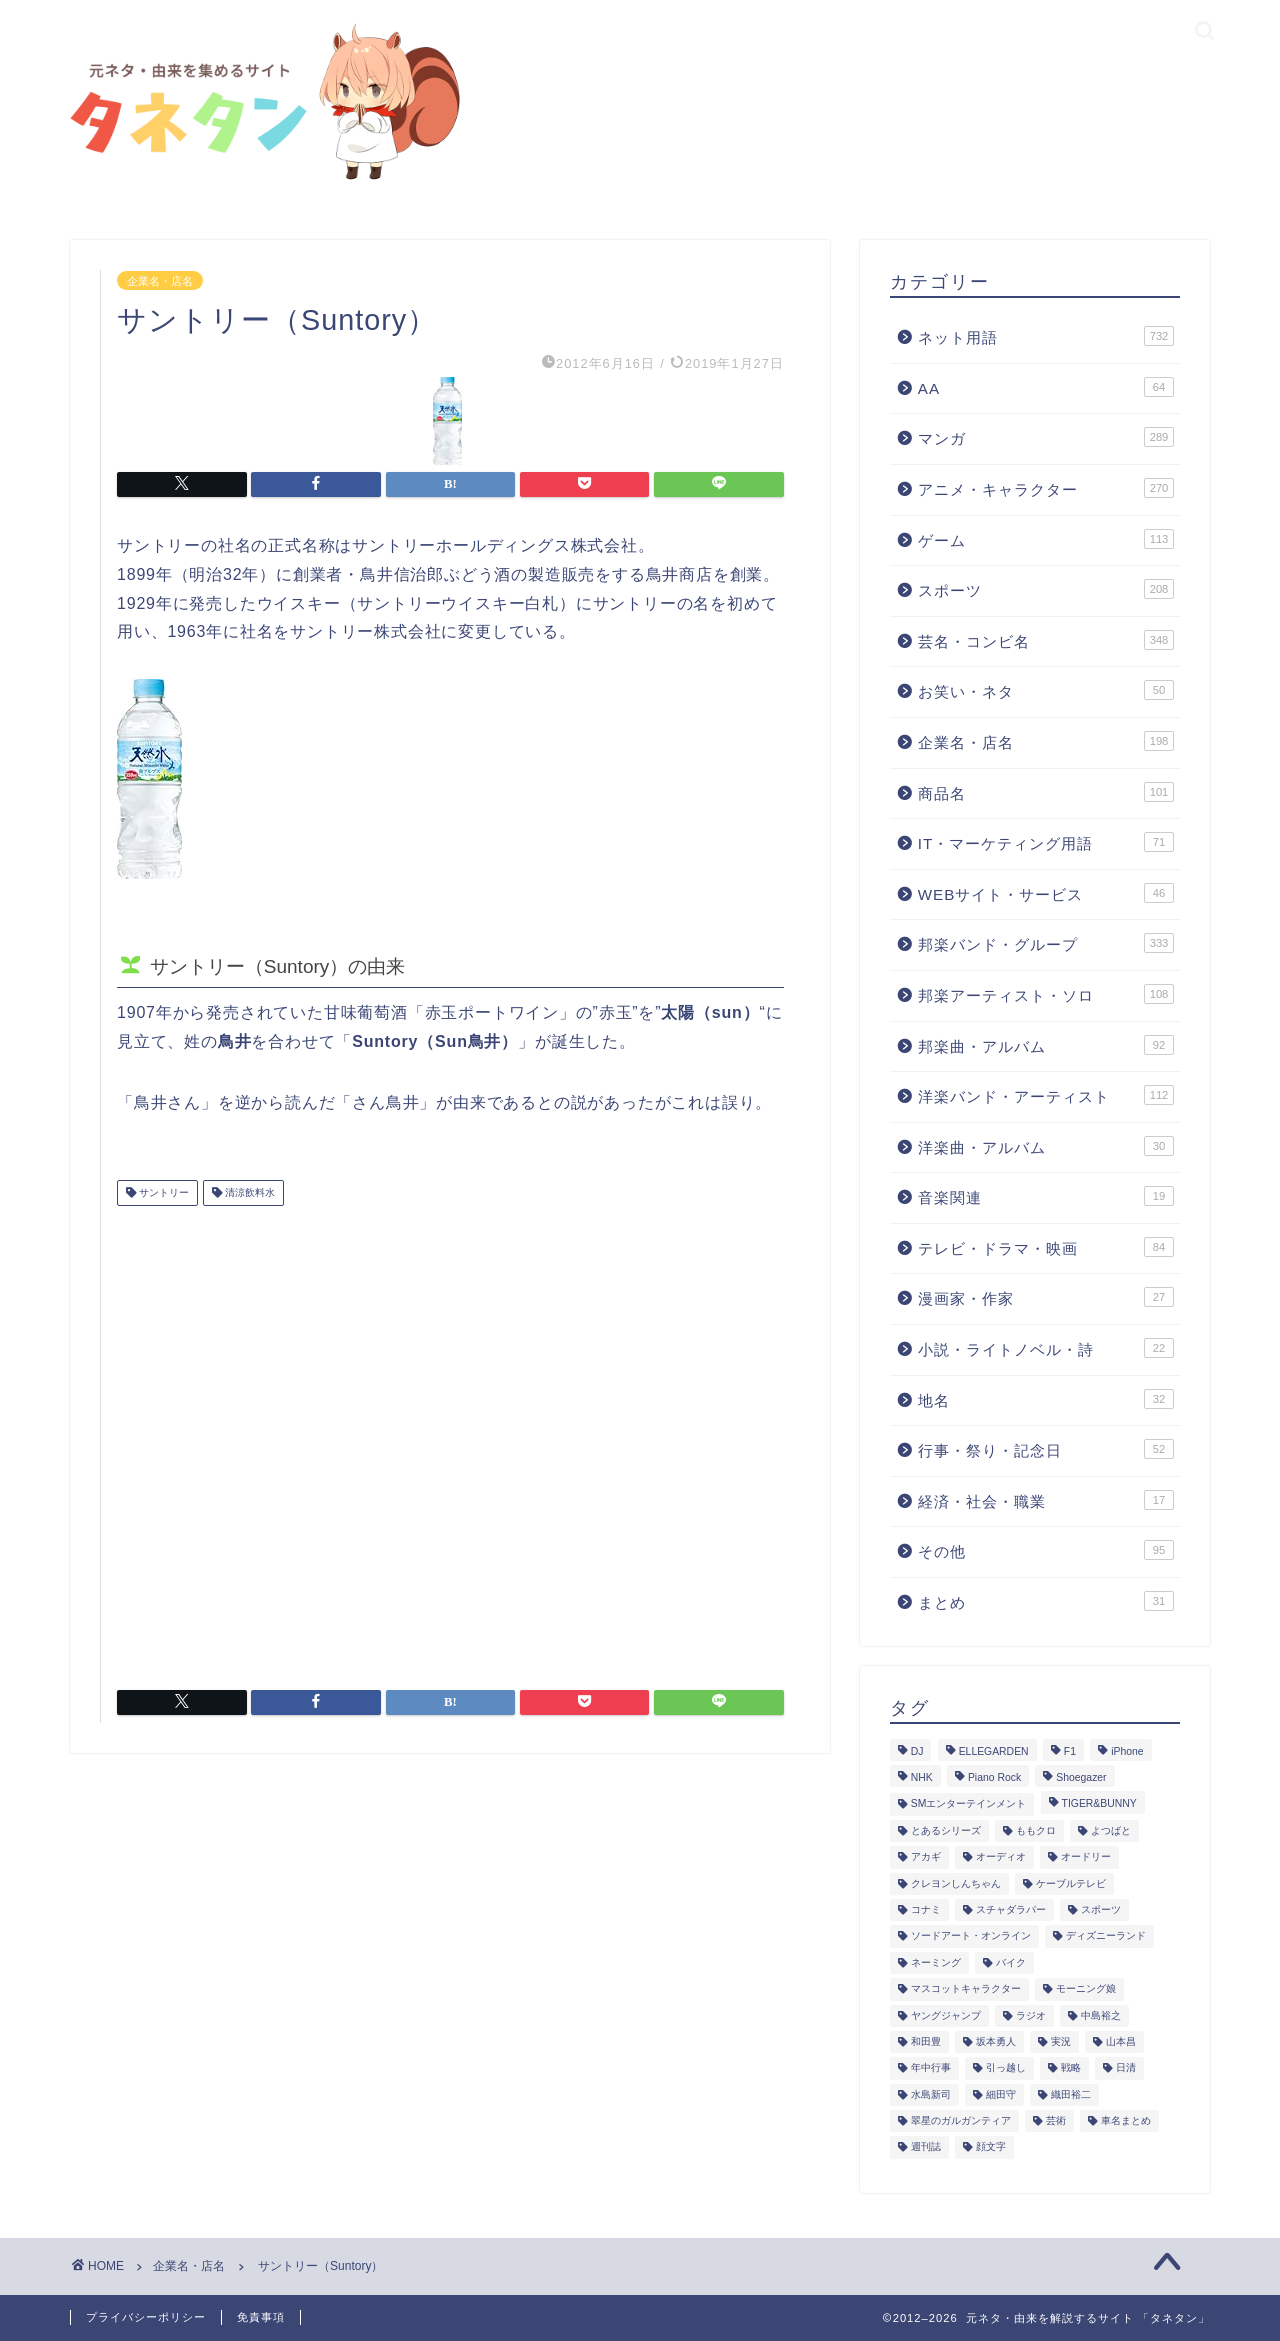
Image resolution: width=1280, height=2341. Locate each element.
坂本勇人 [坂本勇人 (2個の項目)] (996, 2041)
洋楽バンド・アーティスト (1046, 1095)
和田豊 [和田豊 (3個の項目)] (926, 2041)
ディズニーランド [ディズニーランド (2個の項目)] (1106, 1936)
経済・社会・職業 (1046, 1500)
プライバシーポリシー (146, 2317)
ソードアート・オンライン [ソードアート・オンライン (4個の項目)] (971, 1936)
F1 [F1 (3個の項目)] (1070, 1751)
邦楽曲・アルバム (1046, 1045)
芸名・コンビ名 (1046, 640)
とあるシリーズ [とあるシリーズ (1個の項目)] (946, 1830)
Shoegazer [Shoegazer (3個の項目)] (1081, 1777)
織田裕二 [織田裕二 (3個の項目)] (1071, 2094)
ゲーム (1046, 539)
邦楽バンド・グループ (1046, 943)
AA (1046, 387)
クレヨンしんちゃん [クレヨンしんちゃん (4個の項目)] (956, 1883)
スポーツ (1046, 589)
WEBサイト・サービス (1046, 893)
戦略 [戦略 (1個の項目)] (1071, 2068)
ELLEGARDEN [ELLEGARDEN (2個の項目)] (994, 1751)
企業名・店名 (160, 280)
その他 (1046, 1550)
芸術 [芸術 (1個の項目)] (1056, 2120)
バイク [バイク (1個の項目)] (1011, 1962)
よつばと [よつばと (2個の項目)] (1111, 1830)
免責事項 (261, 2317)
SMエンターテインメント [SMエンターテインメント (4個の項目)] (969, 1804)
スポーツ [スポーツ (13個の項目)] (1101, 1909)
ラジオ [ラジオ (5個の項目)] (1031, 2015)
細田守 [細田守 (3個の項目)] (1001, 2094)
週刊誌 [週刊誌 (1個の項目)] (926, 2147)
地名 (1046, 1399)
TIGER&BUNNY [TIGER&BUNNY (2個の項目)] (1099, 1804)
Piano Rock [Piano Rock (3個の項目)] (994, 1777)
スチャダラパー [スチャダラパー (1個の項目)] (1011, 1909)
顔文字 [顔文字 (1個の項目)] (991, 2147)
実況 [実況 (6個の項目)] (1061, 2041)
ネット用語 (1046, 336)
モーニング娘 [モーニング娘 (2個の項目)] (1086, 1989)
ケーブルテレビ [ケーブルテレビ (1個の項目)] (1071, 1883)
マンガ (1046, 437)
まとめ (1046, 1601)
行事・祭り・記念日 (1046, 1449)
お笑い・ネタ (1046, 690)
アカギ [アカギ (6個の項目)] (926, 1857)
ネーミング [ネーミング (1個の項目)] (936, 1962)
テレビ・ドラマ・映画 (1046, 1247)
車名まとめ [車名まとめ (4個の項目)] (1126, 2120)
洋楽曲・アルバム (1046, 1146)
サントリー (162, 1192)
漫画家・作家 (1046, 1297)
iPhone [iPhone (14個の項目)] (1127, 1751)
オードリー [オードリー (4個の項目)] (1086, 1857)
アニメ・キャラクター (1046, 488)
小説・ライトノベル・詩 (1046, 1348)
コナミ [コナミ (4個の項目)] (926, 1909)
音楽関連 (1046, 1196)
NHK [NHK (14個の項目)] (922, 1777)
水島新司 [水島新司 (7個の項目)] (931, 2094)
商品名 (1046, 792)
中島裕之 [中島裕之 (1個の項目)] (1101, 2015)
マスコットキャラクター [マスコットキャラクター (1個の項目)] (966, 1989)
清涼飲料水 (248, 1192)
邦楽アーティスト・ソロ (1046, 994)
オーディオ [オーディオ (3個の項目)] (1001, 1857)
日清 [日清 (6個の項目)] (1126, 2068)
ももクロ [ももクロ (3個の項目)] (1036, 1830)
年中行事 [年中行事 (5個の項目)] (931, 2068)
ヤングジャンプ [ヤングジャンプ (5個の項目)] (946, 2015)
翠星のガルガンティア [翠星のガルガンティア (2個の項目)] (961, 2120)
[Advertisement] (450, 1440)
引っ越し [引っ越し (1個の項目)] (1006, 2068)
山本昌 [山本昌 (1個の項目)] (1121, 2041)
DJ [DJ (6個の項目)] (917, 1751)
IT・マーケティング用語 (1046, 842)
